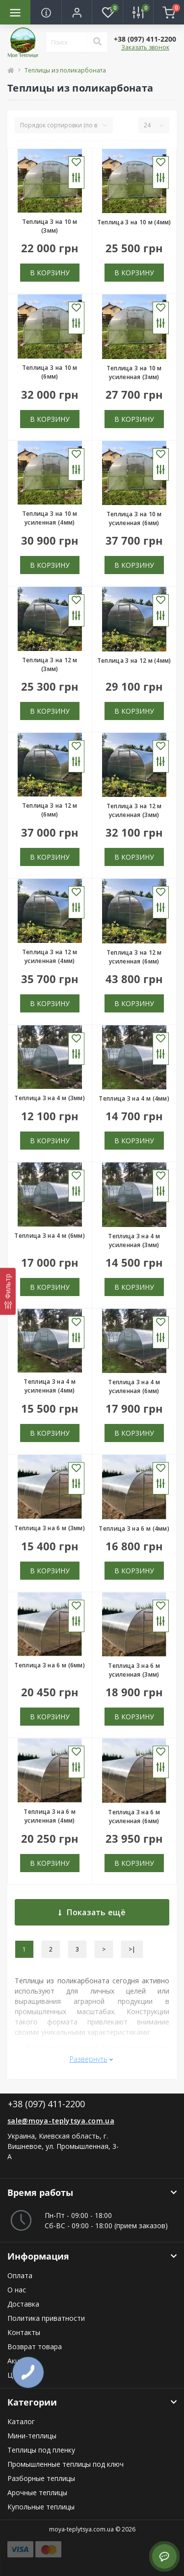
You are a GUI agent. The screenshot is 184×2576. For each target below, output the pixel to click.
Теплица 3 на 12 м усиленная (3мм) (134, 810)
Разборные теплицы (41, 2478)
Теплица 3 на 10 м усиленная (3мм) (134, 372)
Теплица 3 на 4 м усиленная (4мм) (50, 1386)
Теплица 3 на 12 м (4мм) (134, 660)
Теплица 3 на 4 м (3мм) (49, 1098)
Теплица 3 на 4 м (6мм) (49, 1235)
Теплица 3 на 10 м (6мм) (50, 372)
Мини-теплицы (31, 2435)
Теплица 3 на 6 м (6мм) (49, 1665)
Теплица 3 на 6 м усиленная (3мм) (134, 1670)
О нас (16, 2289)
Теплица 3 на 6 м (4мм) (134, 1528)
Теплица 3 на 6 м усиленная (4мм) (50, 1816)
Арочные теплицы (37, 2492)
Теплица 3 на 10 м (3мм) (50, 226)
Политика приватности (46, 2318)
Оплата (19, 2275)
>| (132, 1949)
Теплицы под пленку (41, 2450)
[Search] (97, 42)
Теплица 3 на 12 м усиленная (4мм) (50, 956)
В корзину (50, 272)
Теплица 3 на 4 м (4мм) (134, 1098)
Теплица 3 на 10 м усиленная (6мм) (134, 518)
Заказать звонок (145, 47)
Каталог (21, 2421)
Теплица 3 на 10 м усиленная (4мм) (50, 518)
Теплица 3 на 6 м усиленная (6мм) (134, 1816)
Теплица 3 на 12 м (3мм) (50, 664)
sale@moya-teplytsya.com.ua (60, 2120)
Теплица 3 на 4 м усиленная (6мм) (134, 1386)
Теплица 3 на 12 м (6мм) (50, 810)
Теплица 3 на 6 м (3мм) (49, 1528)
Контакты (23, 2332)
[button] (76, 12)
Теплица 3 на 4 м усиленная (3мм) (134, 1240)
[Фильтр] (8, 1291)
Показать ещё (92, 1912)
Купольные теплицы (41, 2506)
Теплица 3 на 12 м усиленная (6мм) (134, 956)
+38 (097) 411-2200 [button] (46, 2104)
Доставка (23, 2304)
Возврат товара (34, 2346)
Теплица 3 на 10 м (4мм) (134, 222)
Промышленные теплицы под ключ (65, 2464)
